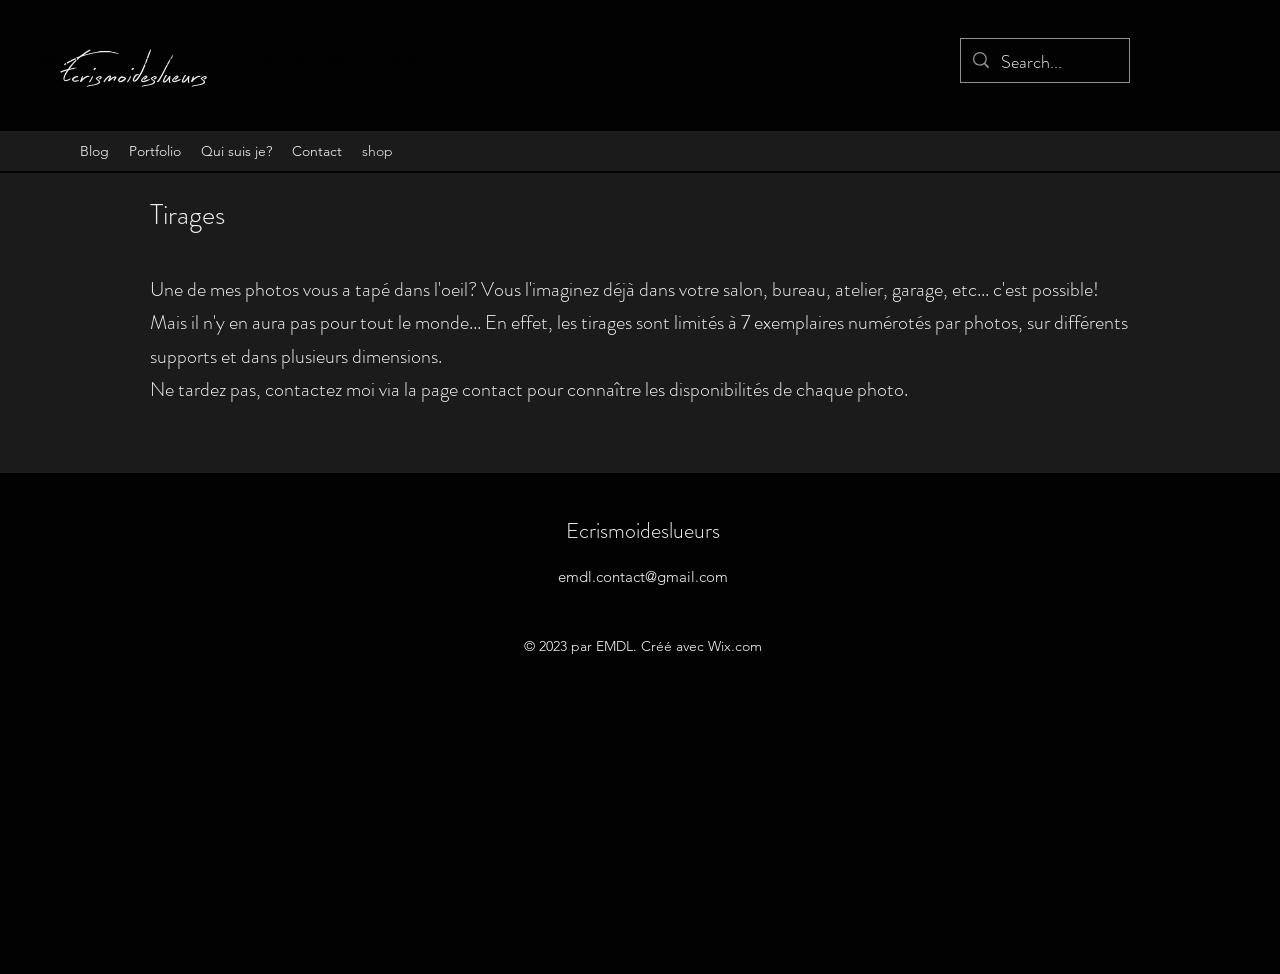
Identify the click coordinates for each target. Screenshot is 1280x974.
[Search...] (1044, 63)
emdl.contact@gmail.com (643, 576)
